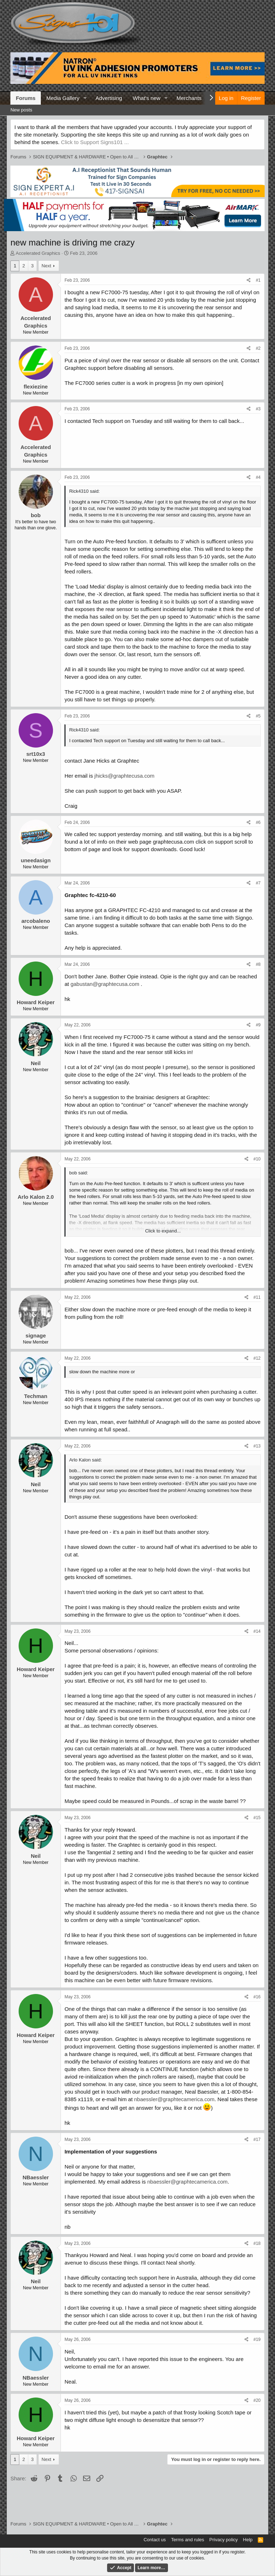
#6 (258, 822)
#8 (258, 964)
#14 (257, 1631)
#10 (257, 1158)
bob (36, 515)
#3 (258, 408)
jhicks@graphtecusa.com (125, 776)
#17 (257, 2139)
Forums (25, 98)
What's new (146, 98)
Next (46, 265)
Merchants (189, 98)
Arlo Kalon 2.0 (36, 1197)
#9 (258, 1024)
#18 (257, 2243)
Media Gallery (62, 98)
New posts (21, 110)
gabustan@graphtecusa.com (105, 984)
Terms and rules (187, 2539)
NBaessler (36, 2177)
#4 (258, 477)
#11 (257, 1297)
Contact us (155, 2539)
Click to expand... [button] (163, 1231)
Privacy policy (223, 2539)
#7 (258, 883)
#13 (257, 1446)
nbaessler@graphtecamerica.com (174, 2099)
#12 (257, 1358)
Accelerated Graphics (38, 253)
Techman (35, 1396)
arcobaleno (35, 921)
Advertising (109, 98)
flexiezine (36, 386)
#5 (258, 716)
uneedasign (35, 860)
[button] (85, 98)
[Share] (248, 280)
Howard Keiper (36, 1002)
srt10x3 (35, 754)
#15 (257, 1817)
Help (248, 2539)
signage (35, 1335)
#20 (257, 2400)
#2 (258, 348)
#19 (257, 2339)
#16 (257, 1996)
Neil (36, 1063)
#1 (258, 280)
